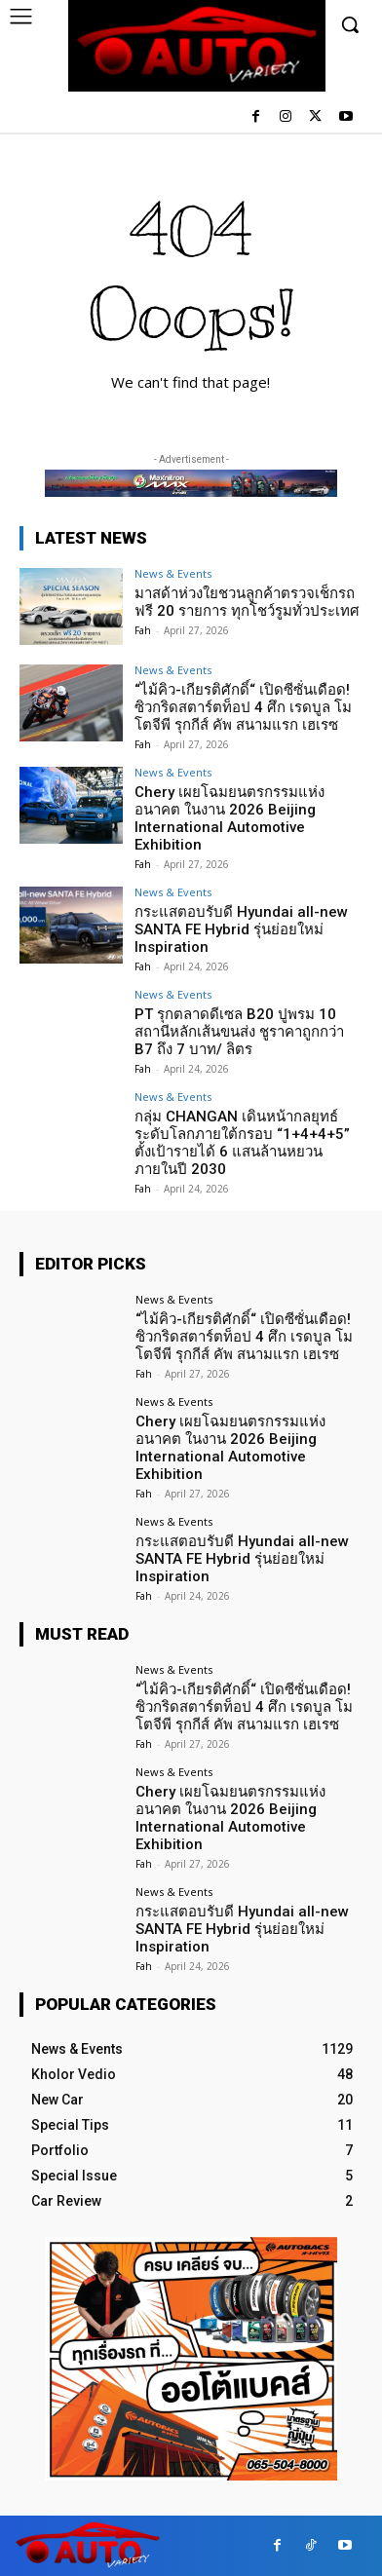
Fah (142, 630)
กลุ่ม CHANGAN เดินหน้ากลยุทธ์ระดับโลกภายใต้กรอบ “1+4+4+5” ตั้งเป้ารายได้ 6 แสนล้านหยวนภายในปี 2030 (242, 1143)
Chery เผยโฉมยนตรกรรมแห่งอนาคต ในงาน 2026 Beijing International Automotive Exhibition (229, 818)
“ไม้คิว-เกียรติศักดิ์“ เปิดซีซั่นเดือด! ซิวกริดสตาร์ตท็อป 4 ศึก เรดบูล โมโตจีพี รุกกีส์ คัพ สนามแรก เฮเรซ (243, 707)
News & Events (172, 573)
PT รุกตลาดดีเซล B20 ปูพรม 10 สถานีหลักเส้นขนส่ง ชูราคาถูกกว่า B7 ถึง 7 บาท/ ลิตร (239, 1031)
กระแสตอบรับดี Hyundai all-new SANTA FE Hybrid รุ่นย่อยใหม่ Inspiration (241, 929)
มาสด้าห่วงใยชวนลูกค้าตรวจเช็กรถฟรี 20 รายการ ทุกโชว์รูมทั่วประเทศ (247, 602)
